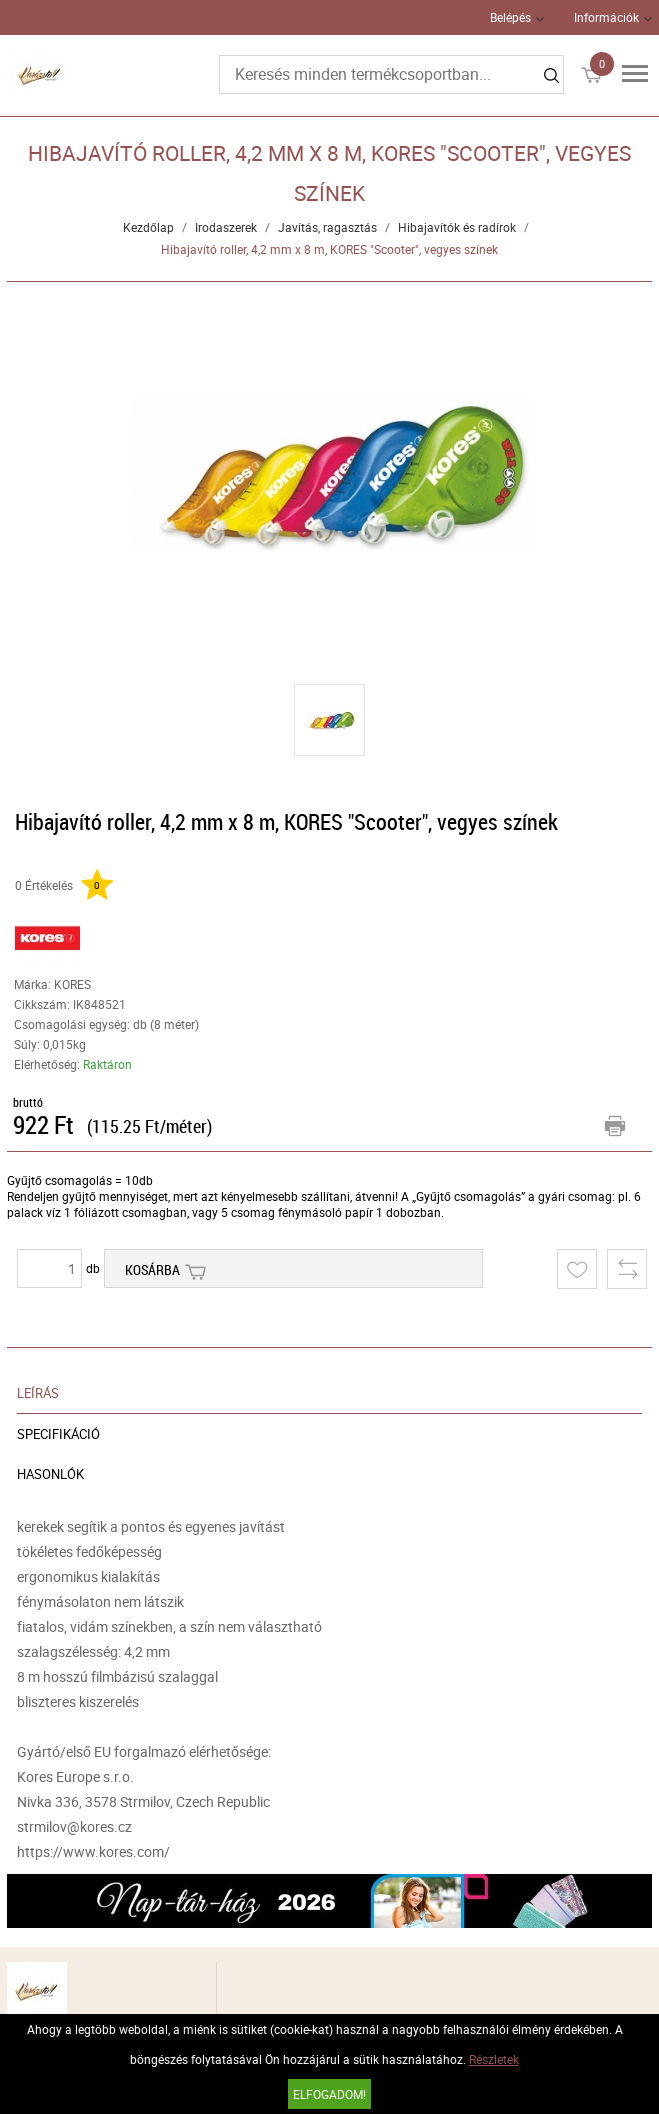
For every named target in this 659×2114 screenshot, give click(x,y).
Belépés (510, 17)
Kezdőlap (148, 227)
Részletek (494, 2059)
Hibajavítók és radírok (457, 227)
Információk (606, 17)
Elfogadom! (329, 2094)
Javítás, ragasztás (327, 227)
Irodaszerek (226, 227)
